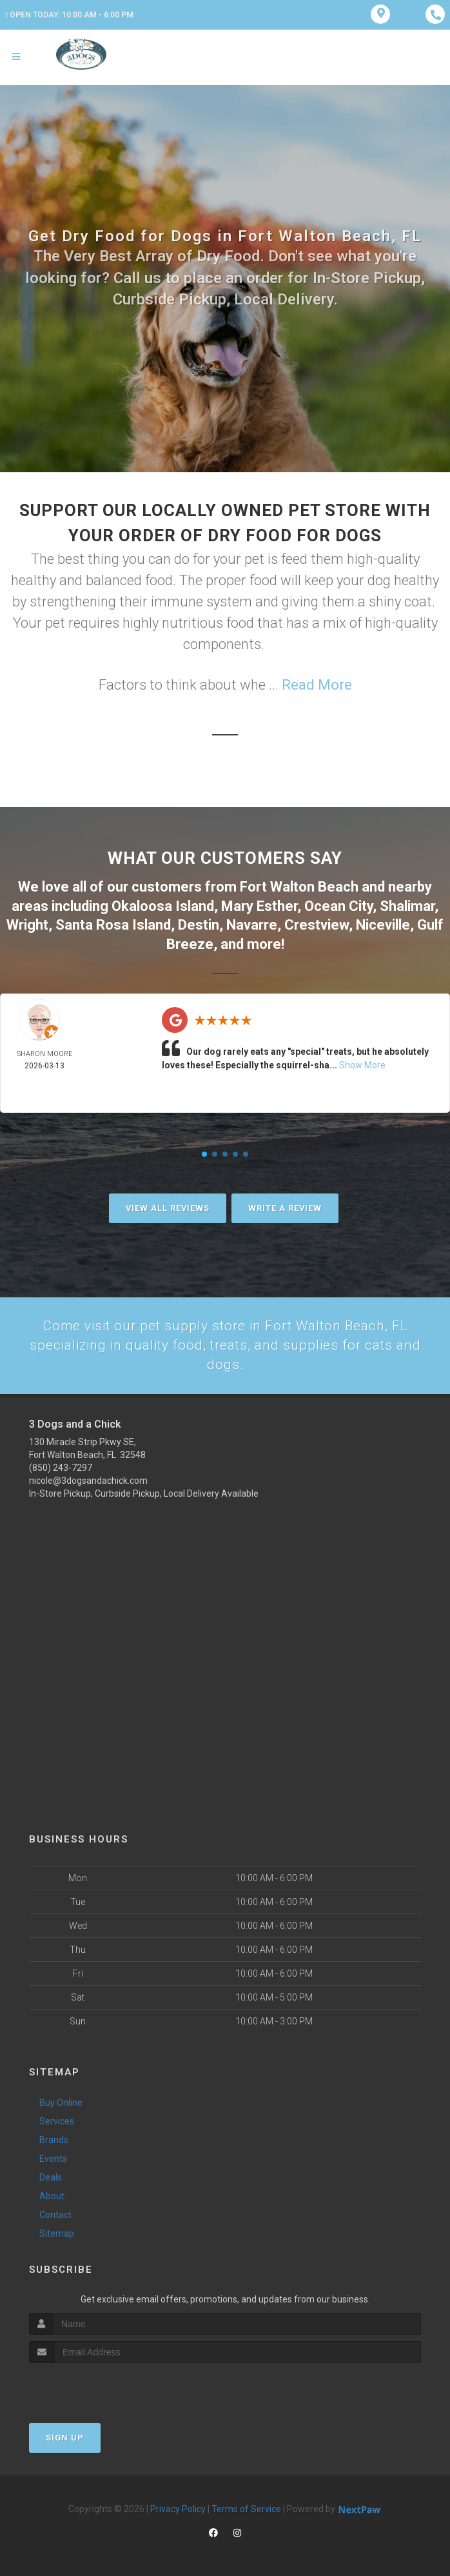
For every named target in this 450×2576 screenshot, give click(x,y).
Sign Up (65, 2437)
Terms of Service (246, 2508)
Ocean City (338, 905)
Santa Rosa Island (113, 923)
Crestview (316, 923)
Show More (362, 1062)
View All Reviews (168, 1205)
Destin (198, 923)
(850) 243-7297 (60, 1467)
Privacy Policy (178, 2508)
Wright (27, 923)
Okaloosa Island (163, 905)
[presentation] (97, 2386)
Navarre (251, 923)
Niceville (383, 923)
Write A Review (285, 1205)
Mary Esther (259, 905)
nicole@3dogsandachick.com (88, 1480)
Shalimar (407, 905)
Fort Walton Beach (299, 886)
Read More (317, 685)
